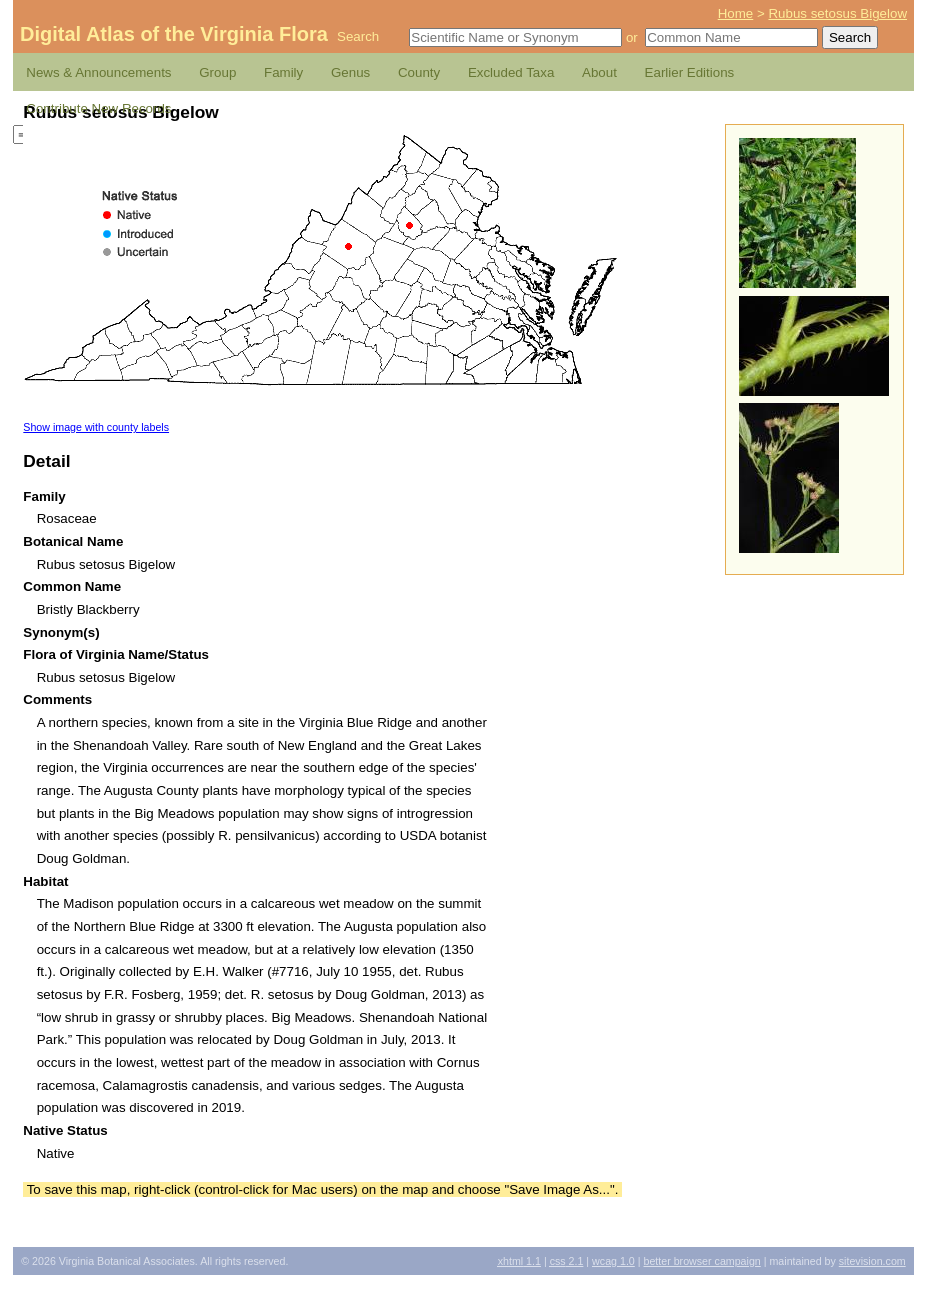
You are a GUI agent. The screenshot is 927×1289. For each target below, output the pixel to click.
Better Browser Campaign (701, 1261)
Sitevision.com (872, 1261)
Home (736, 13)
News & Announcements (98, 72)
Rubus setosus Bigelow (837, 13)
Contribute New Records (98, 108)
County (419, 72)
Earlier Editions (690, 72)
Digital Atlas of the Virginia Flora (174, 34)
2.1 (567, 1261)
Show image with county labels (96, 427)
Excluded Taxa (511, 72)
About (599, 72)
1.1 (519, 1261)
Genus (350, 72)
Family (283, 72)
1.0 (613, 1261)
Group (217, 72)
